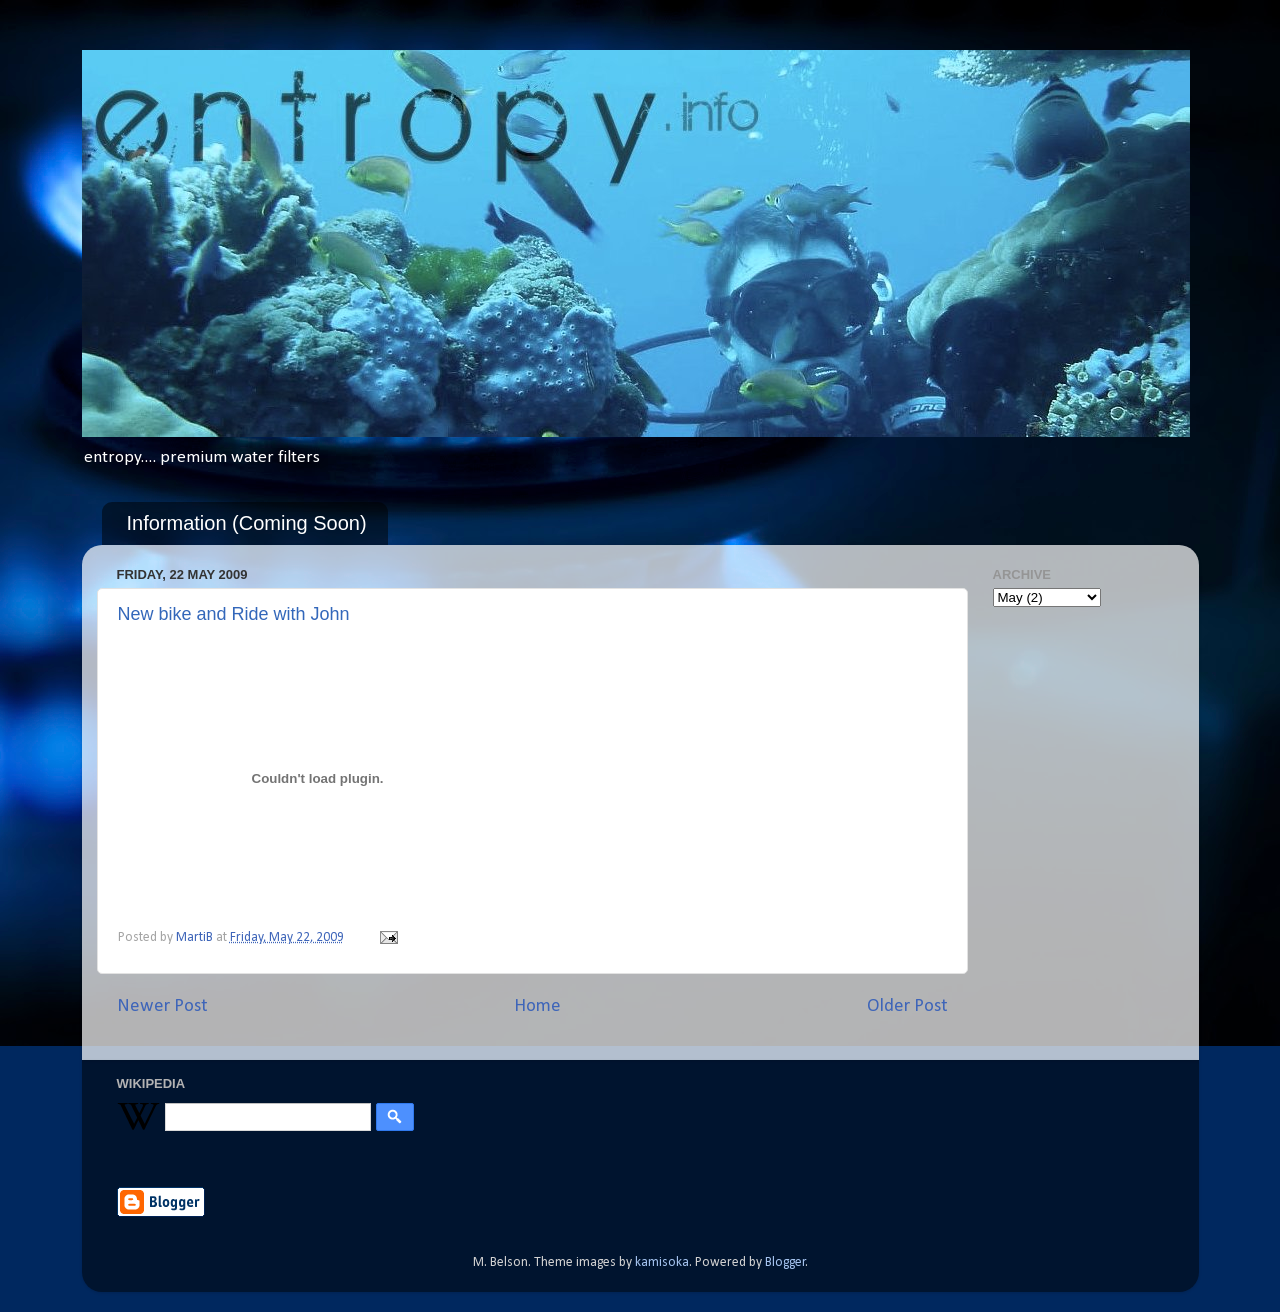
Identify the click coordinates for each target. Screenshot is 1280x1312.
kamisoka (662, 1262)
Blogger (785, 1262)
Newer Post (162, 1006)
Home (537, 1006)
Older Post (907, 1006)
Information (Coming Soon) (247, 523)
